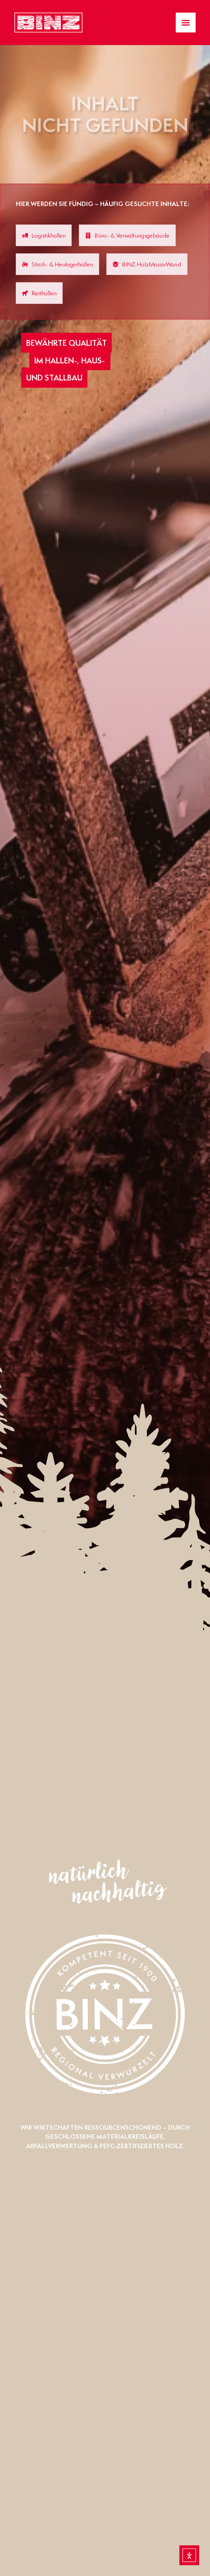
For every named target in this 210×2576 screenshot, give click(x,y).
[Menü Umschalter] (186, 22)
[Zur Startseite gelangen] (48, 23)
